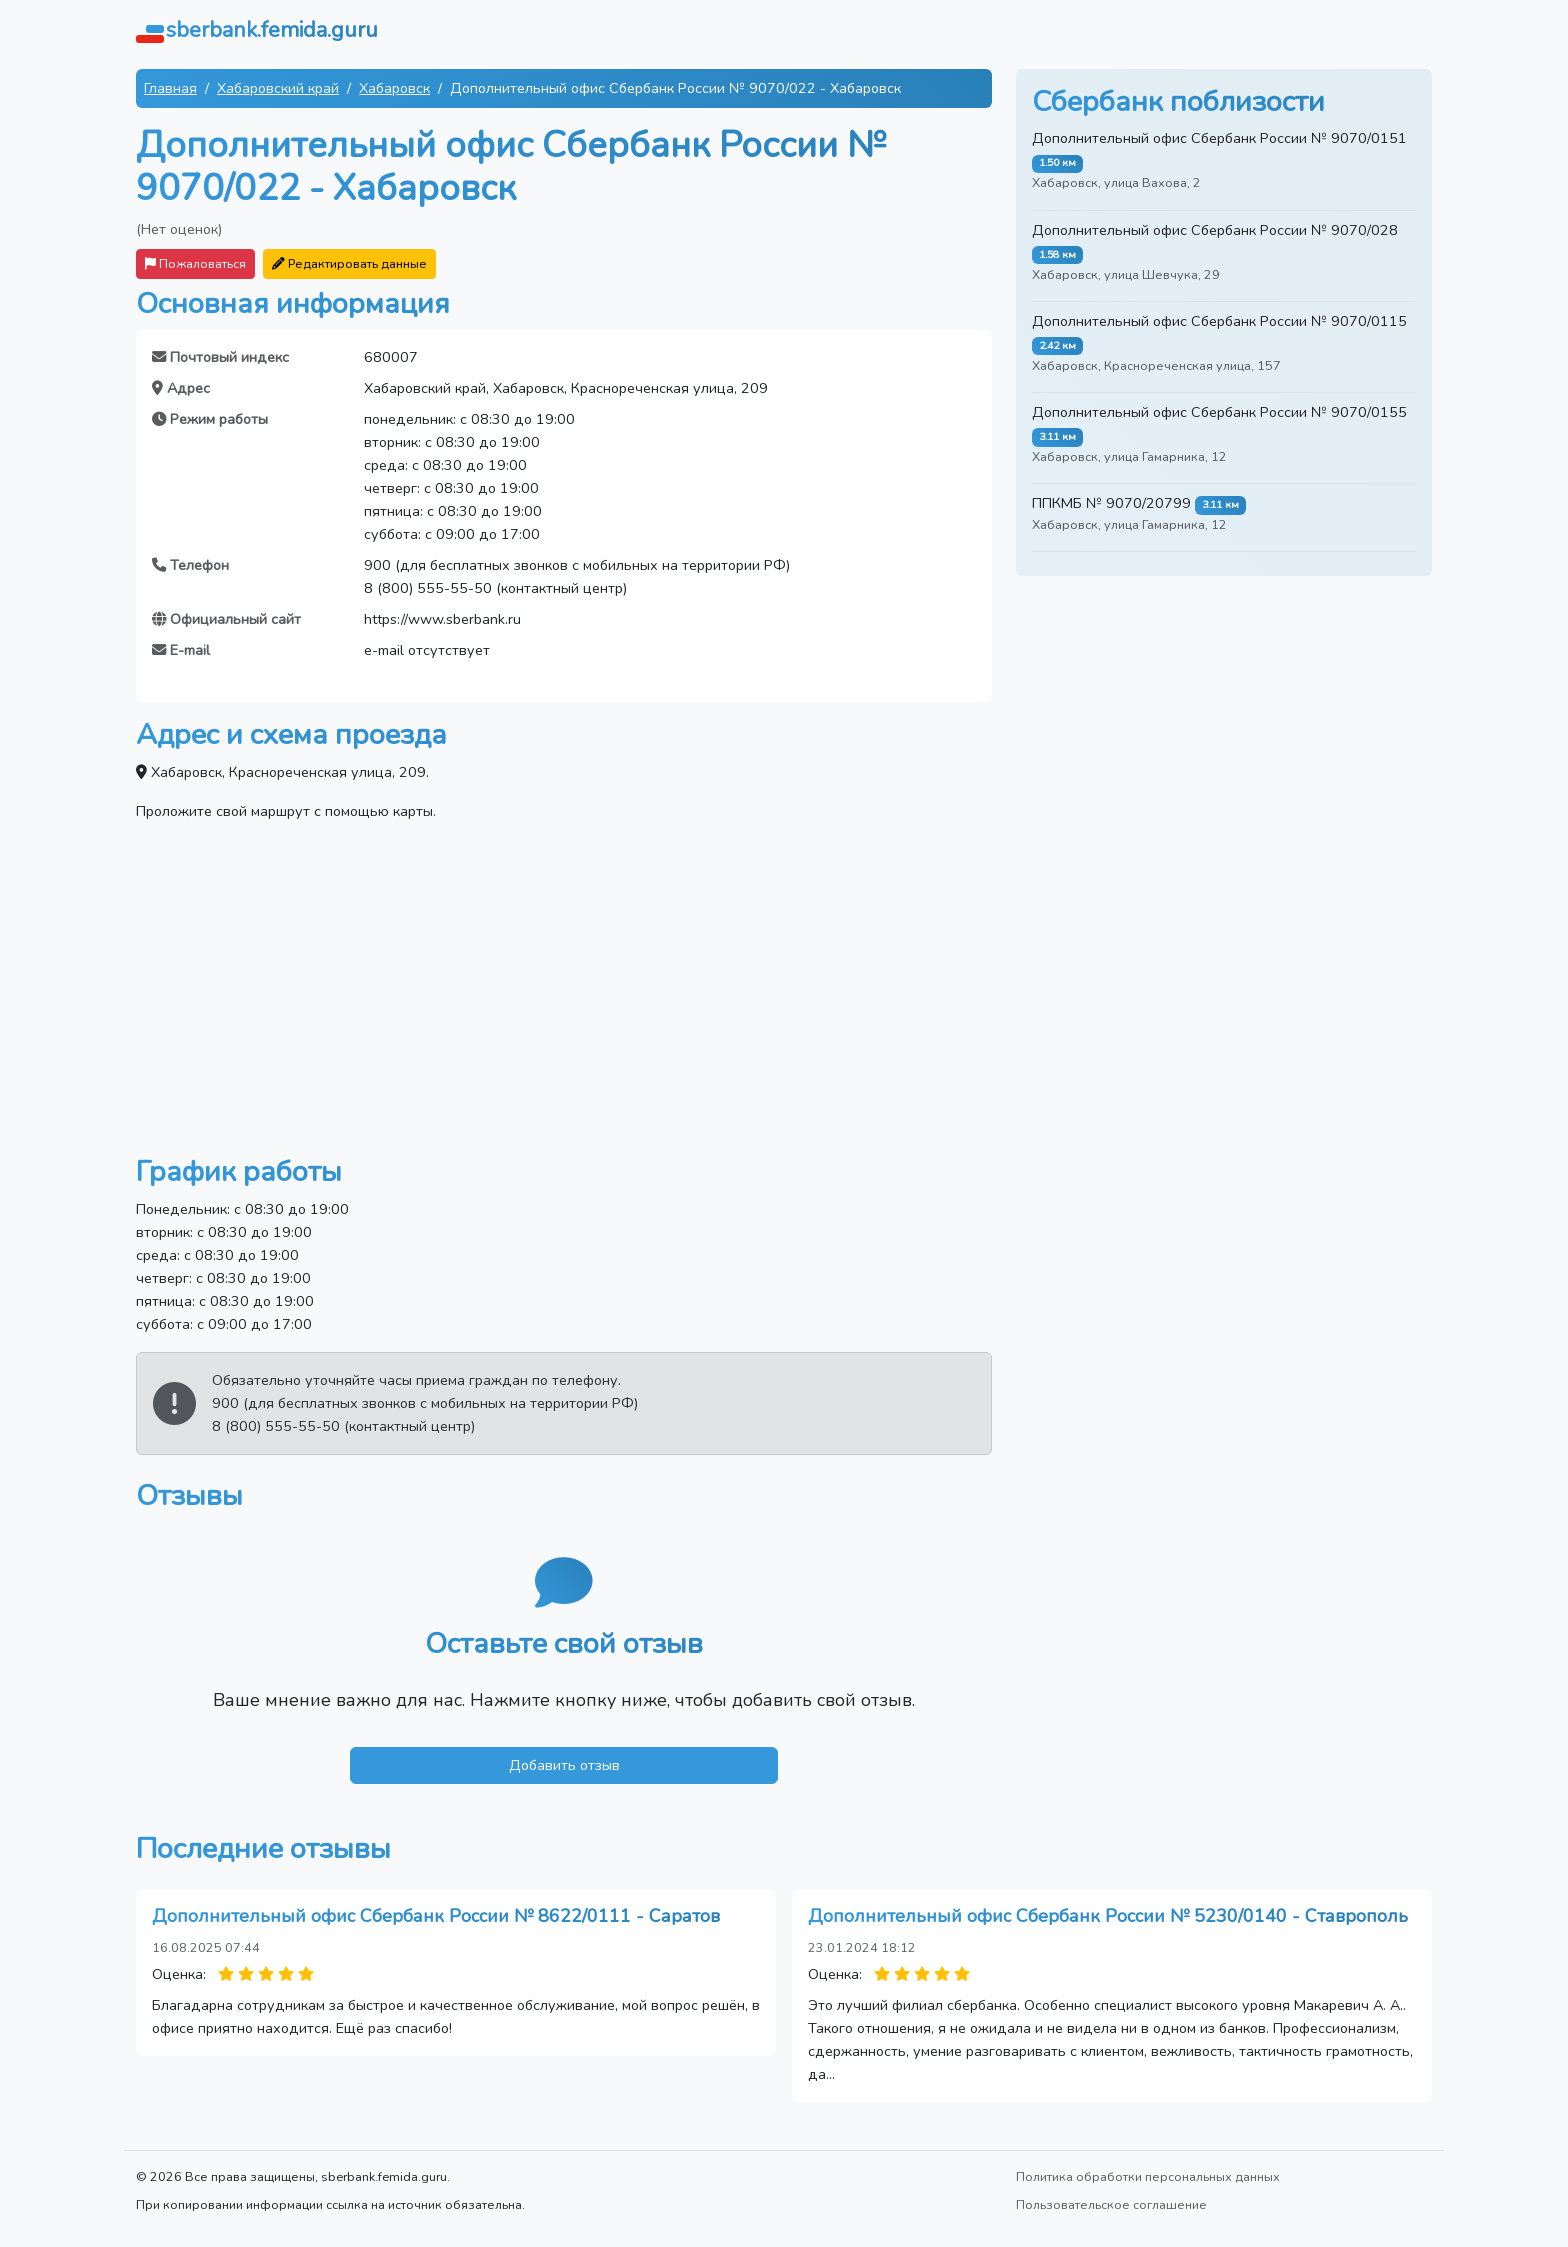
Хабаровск (394, 88)
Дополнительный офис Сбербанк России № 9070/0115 (1219, 321)
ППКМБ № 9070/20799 (1111, 503)
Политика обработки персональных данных (1148, 2176)
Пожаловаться (195, 263)
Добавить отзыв (564, 1765)
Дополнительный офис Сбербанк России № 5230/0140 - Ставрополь (1108, 1916)
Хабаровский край (278, 88)
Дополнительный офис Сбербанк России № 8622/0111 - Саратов (436, 1916)
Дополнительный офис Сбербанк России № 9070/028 (1215, 230)
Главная (170, 88)
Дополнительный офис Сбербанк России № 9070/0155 (1219, 412)
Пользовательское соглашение (1111, 2204)
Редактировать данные (349, 263)
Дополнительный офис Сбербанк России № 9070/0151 (1219, 138)
